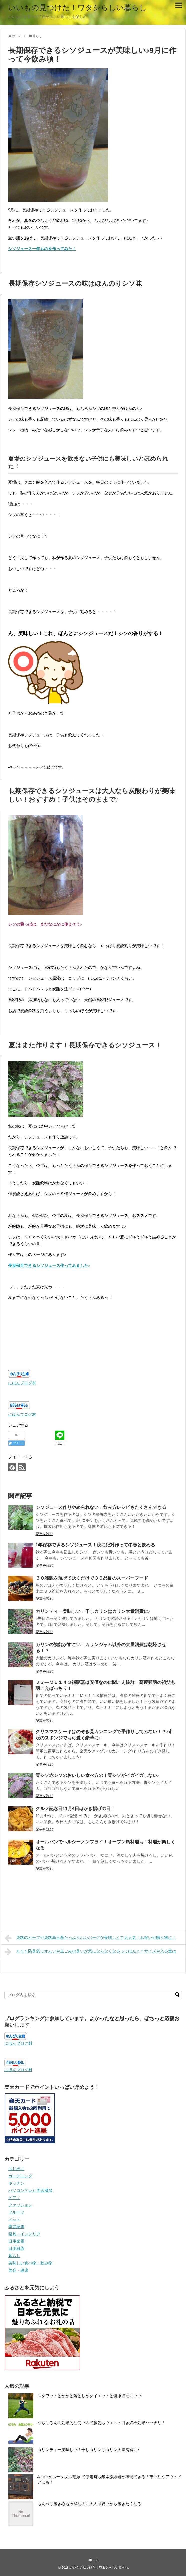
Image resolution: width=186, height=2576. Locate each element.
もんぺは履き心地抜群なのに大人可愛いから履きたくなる (89, 2504)
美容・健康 (18, 2270)
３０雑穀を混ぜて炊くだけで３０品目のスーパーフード (92, 1578)
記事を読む (44, 1534)
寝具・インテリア (24, 2234)
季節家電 (16, 2227)
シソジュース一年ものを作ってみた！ (42, 249)
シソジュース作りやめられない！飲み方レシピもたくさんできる (101, 1507)
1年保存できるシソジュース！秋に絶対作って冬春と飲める (95, 1544)
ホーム (94, 2560)
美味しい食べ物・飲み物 (30, 2263)
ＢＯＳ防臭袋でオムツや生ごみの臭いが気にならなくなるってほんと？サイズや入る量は (90, 1952)
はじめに (16, 2169)
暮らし (14, 2256)
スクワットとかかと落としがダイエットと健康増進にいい (89, 2396)
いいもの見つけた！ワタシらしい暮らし (77, 7)
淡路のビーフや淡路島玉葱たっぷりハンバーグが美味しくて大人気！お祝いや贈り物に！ (90, 1938)
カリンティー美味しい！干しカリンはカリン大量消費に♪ (93, 1611)
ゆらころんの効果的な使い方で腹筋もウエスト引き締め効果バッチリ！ (101, 2423)
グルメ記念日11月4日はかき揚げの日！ (75, 1808)
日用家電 (16, 2241)
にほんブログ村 (22, 1383)
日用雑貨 (16, 2248)
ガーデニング (20, 2176)
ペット (14, 2219)
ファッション (20, 2205)
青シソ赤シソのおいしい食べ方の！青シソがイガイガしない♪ (97, 1775)
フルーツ (16, 2212)
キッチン (16, 2183)
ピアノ (14, 2198)
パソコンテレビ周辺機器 (30, 2190)
